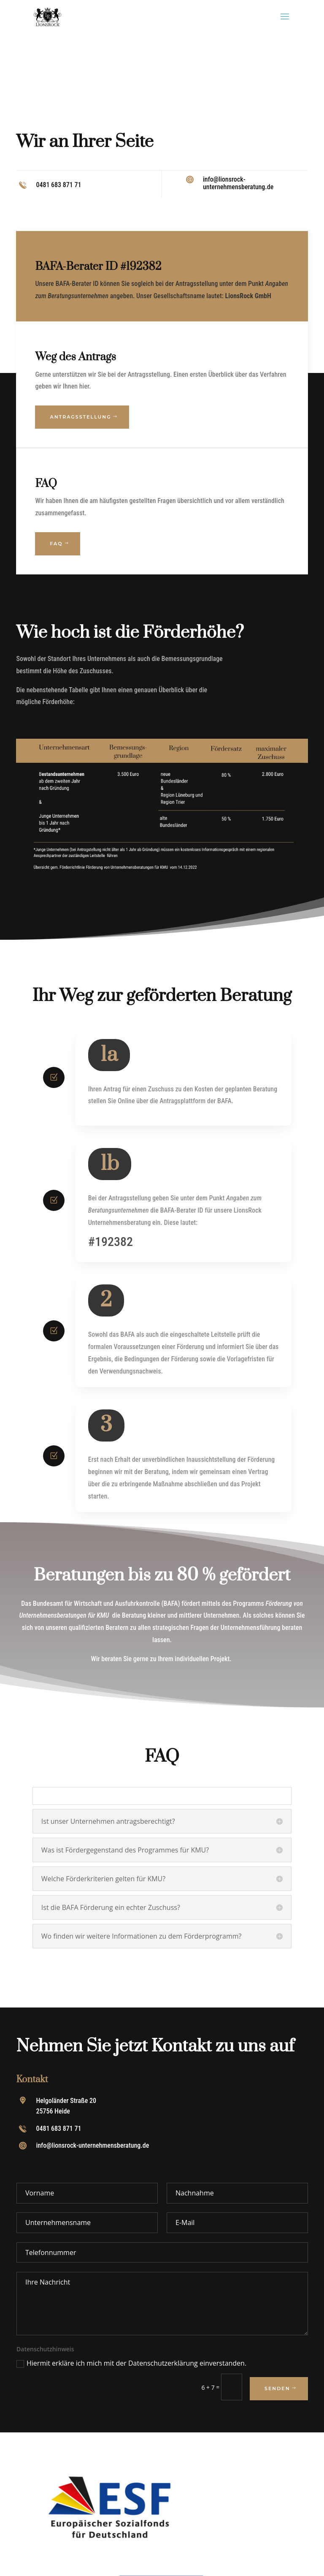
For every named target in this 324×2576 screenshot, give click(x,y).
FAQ (56, 544)
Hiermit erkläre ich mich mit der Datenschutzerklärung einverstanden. (131, 2363)
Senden (277, 2388)
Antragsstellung (80, 417)
